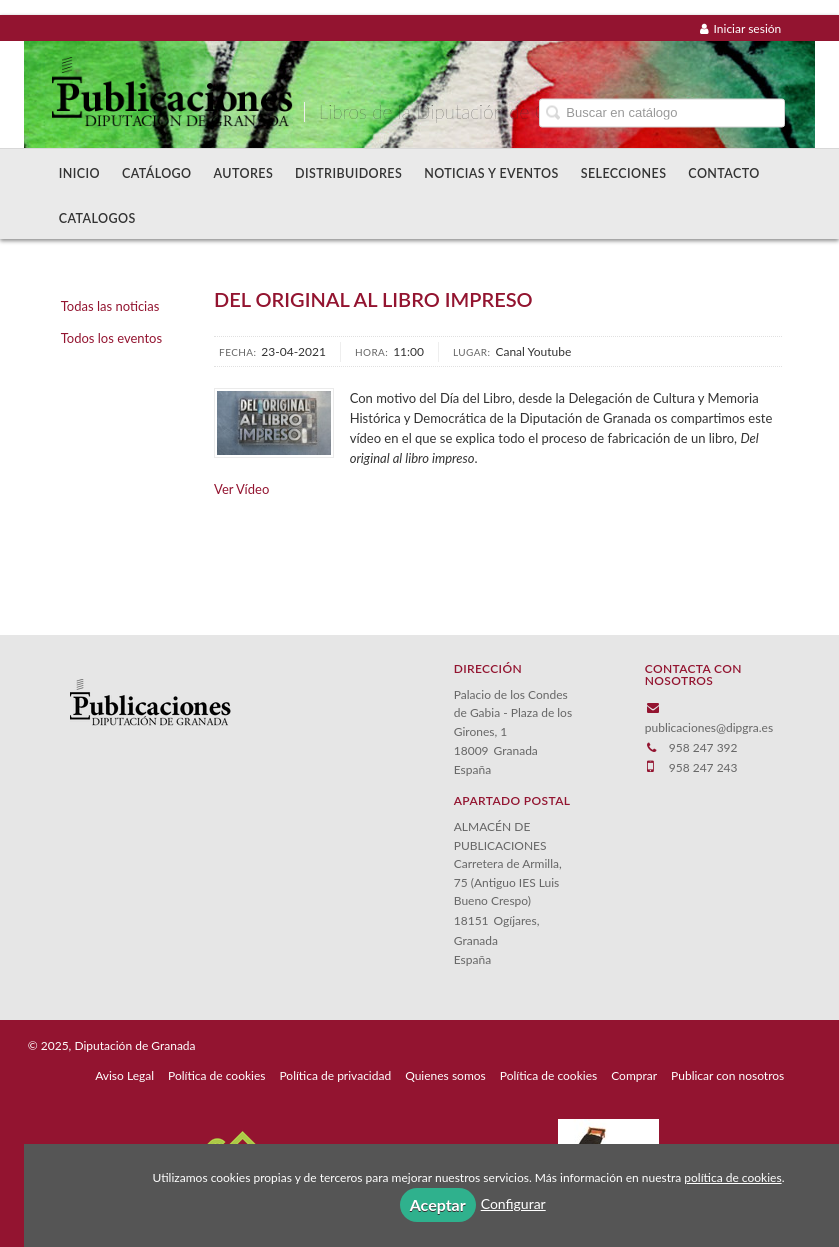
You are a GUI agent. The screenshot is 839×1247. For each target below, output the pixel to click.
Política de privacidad (335, 1075)
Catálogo (157, 173)
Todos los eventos (111, 338)
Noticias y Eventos (491, 173)
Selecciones (624, 173)
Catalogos (97, 218)
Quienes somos (445, 1075)
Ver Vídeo (241, 489)
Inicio (79, 173)
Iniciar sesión (741, 28)
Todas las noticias (110, 306)
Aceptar (438, 1204)
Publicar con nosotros (727, 1075)
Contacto (723, 173)
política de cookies (732, 1177)
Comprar (634, 1075)
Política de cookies (216, 1075)
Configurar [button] (513, 1203)
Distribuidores (348, 173)
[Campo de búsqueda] (662, 112)
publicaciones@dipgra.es (709, 727)
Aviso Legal (124, 1075)
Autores (244, 173)
